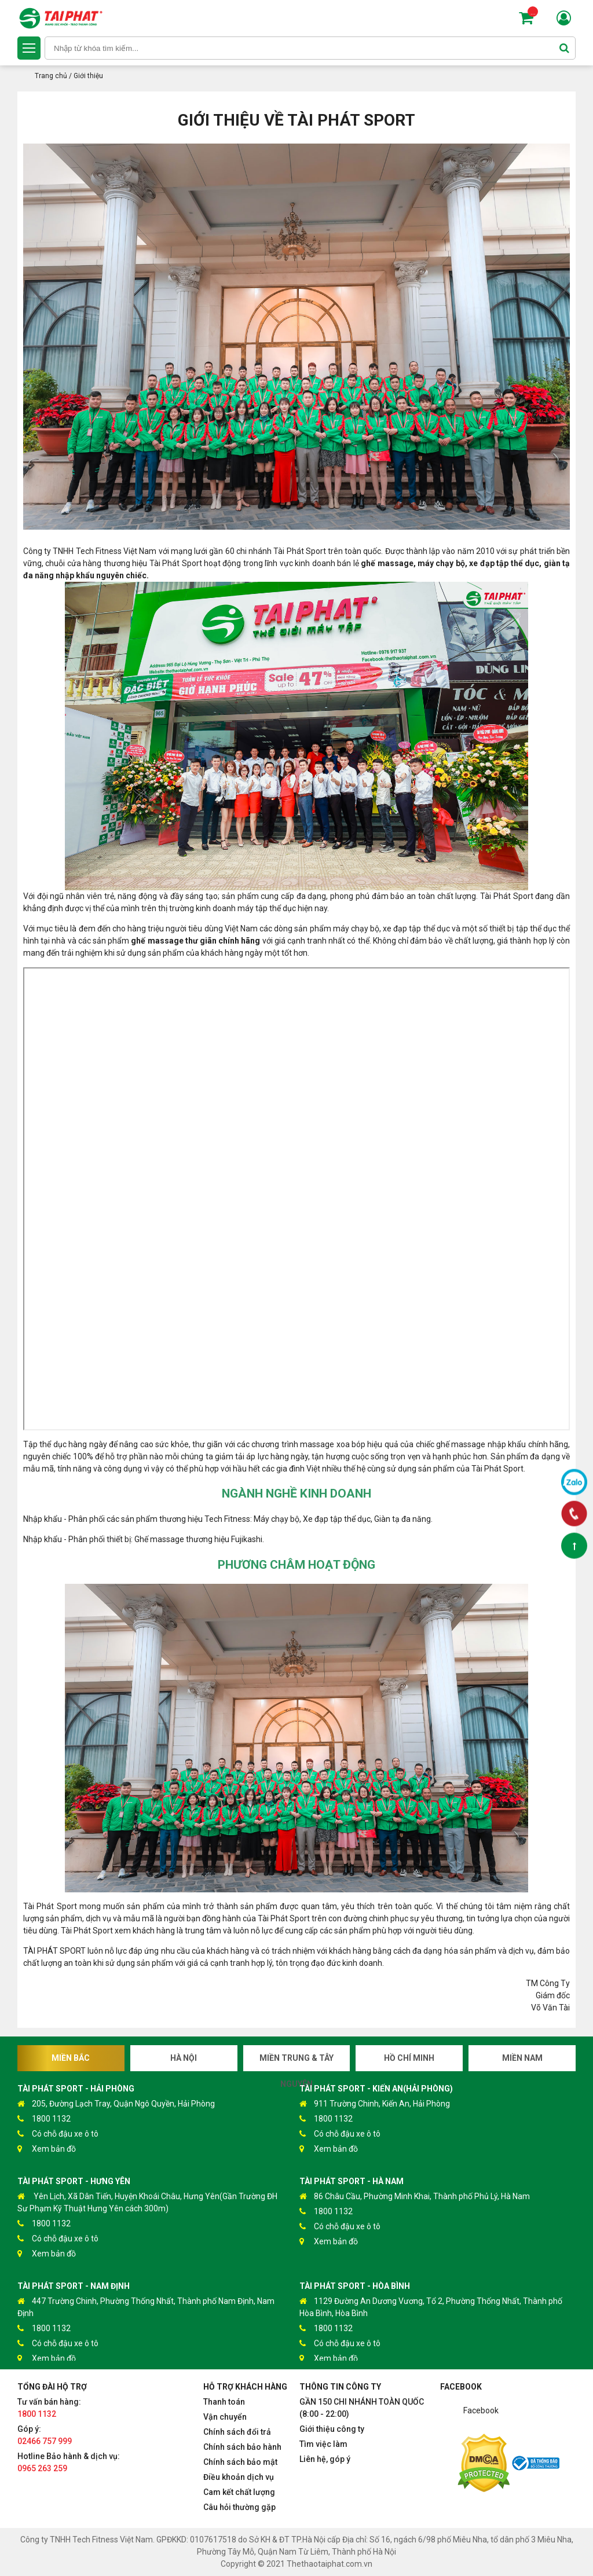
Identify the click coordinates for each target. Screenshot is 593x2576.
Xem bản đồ (46, 2149)
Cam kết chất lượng (239, 2492)
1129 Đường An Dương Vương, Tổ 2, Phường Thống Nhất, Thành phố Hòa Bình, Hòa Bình (430, 2306)
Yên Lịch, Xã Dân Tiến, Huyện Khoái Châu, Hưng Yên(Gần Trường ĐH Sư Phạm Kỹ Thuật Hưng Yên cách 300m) (147, 2201)
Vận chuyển (225, 2416)
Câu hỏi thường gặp (239, 2507)
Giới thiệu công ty (331, 2429)
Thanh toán (224, 2401)
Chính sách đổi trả (237, 2431)
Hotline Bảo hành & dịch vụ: (68, 2462)
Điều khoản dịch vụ (238, 2477)
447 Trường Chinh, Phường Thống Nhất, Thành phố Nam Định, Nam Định (145, 2306)
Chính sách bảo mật (240, 2462)
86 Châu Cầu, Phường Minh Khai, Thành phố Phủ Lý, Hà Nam (414, 2196)
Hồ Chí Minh (409, 2058)
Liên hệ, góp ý (324, 2459)
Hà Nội (183, 2058)
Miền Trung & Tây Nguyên (296, 2062)
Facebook (481, 2410)
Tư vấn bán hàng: (49, 2408)
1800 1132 (44, 2119)
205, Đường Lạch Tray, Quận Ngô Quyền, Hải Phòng (116, 2104)
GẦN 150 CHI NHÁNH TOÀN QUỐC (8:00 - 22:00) (361, 2408)
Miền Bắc (71, 2058)
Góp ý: (44, 2435)
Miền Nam (522, 2058)
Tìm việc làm (323, 2444)
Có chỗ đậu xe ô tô (57, 2134)
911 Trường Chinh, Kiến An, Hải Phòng (374, 2104)
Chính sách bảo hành (242, 2447)
